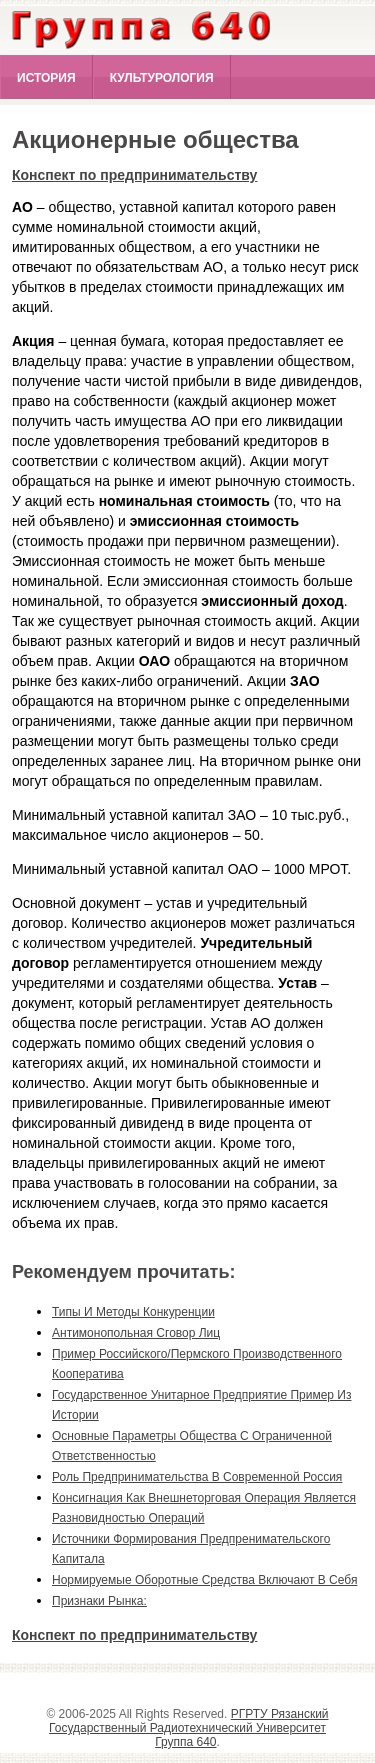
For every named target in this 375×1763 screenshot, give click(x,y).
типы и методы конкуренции (133, 1312)
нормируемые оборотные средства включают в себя (204, 1580)
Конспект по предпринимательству (134, 175)
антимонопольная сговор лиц (136, 1333)
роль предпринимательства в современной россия (197, 1477)
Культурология (162, 78)
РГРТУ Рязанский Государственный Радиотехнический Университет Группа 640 (189, 1728)
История (46, 78)
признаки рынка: (99, 1601)
